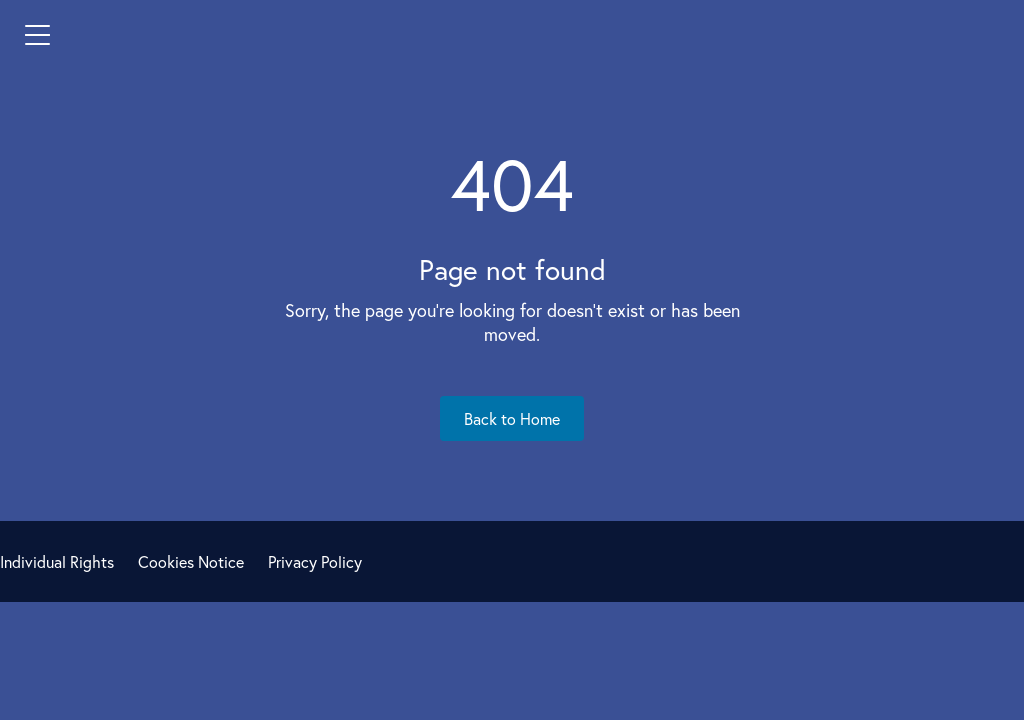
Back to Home (512, 418)
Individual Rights (57, 561)
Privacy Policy (315, 561)
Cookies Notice (191, 561)
